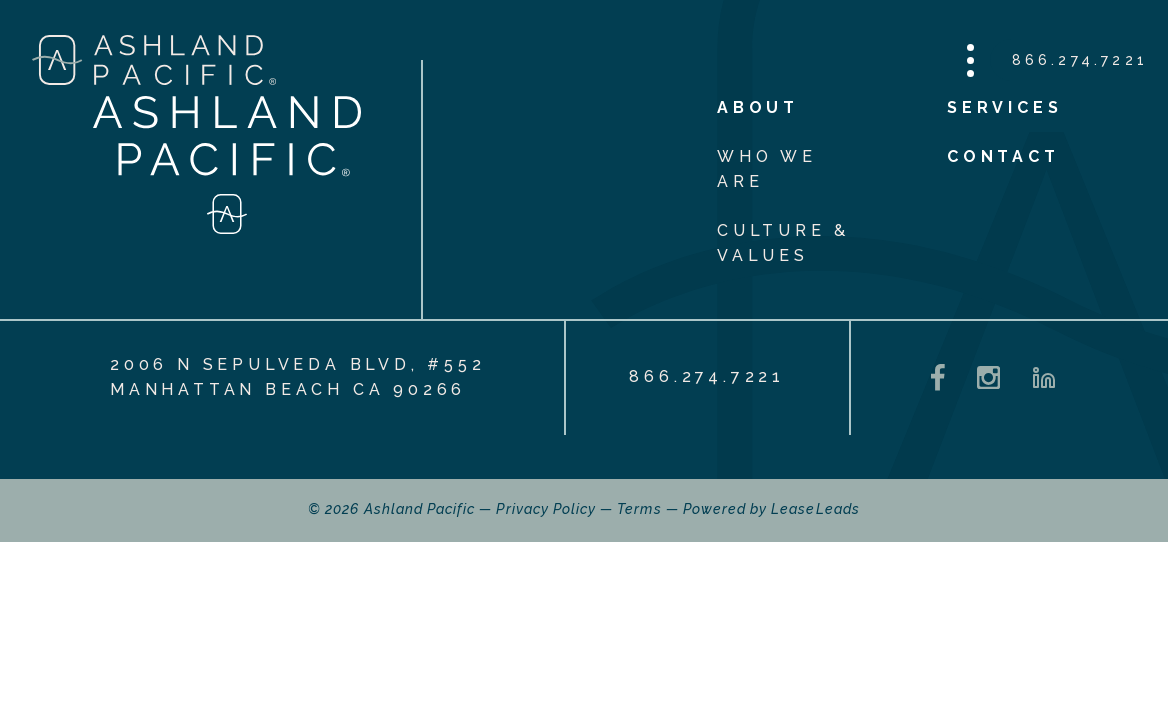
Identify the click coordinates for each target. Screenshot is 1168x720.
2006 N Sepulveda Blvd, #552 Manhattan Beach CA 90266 (298, 377)
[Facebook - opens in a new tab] (938, 377)
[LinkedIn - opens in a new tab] (1044, 378)
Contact (1003, 156)
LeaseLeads (815, 509)
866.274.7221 (1080, 60)
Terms (639, 509)
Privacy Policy (546, 509)
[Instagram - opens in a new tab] (988, 377)
